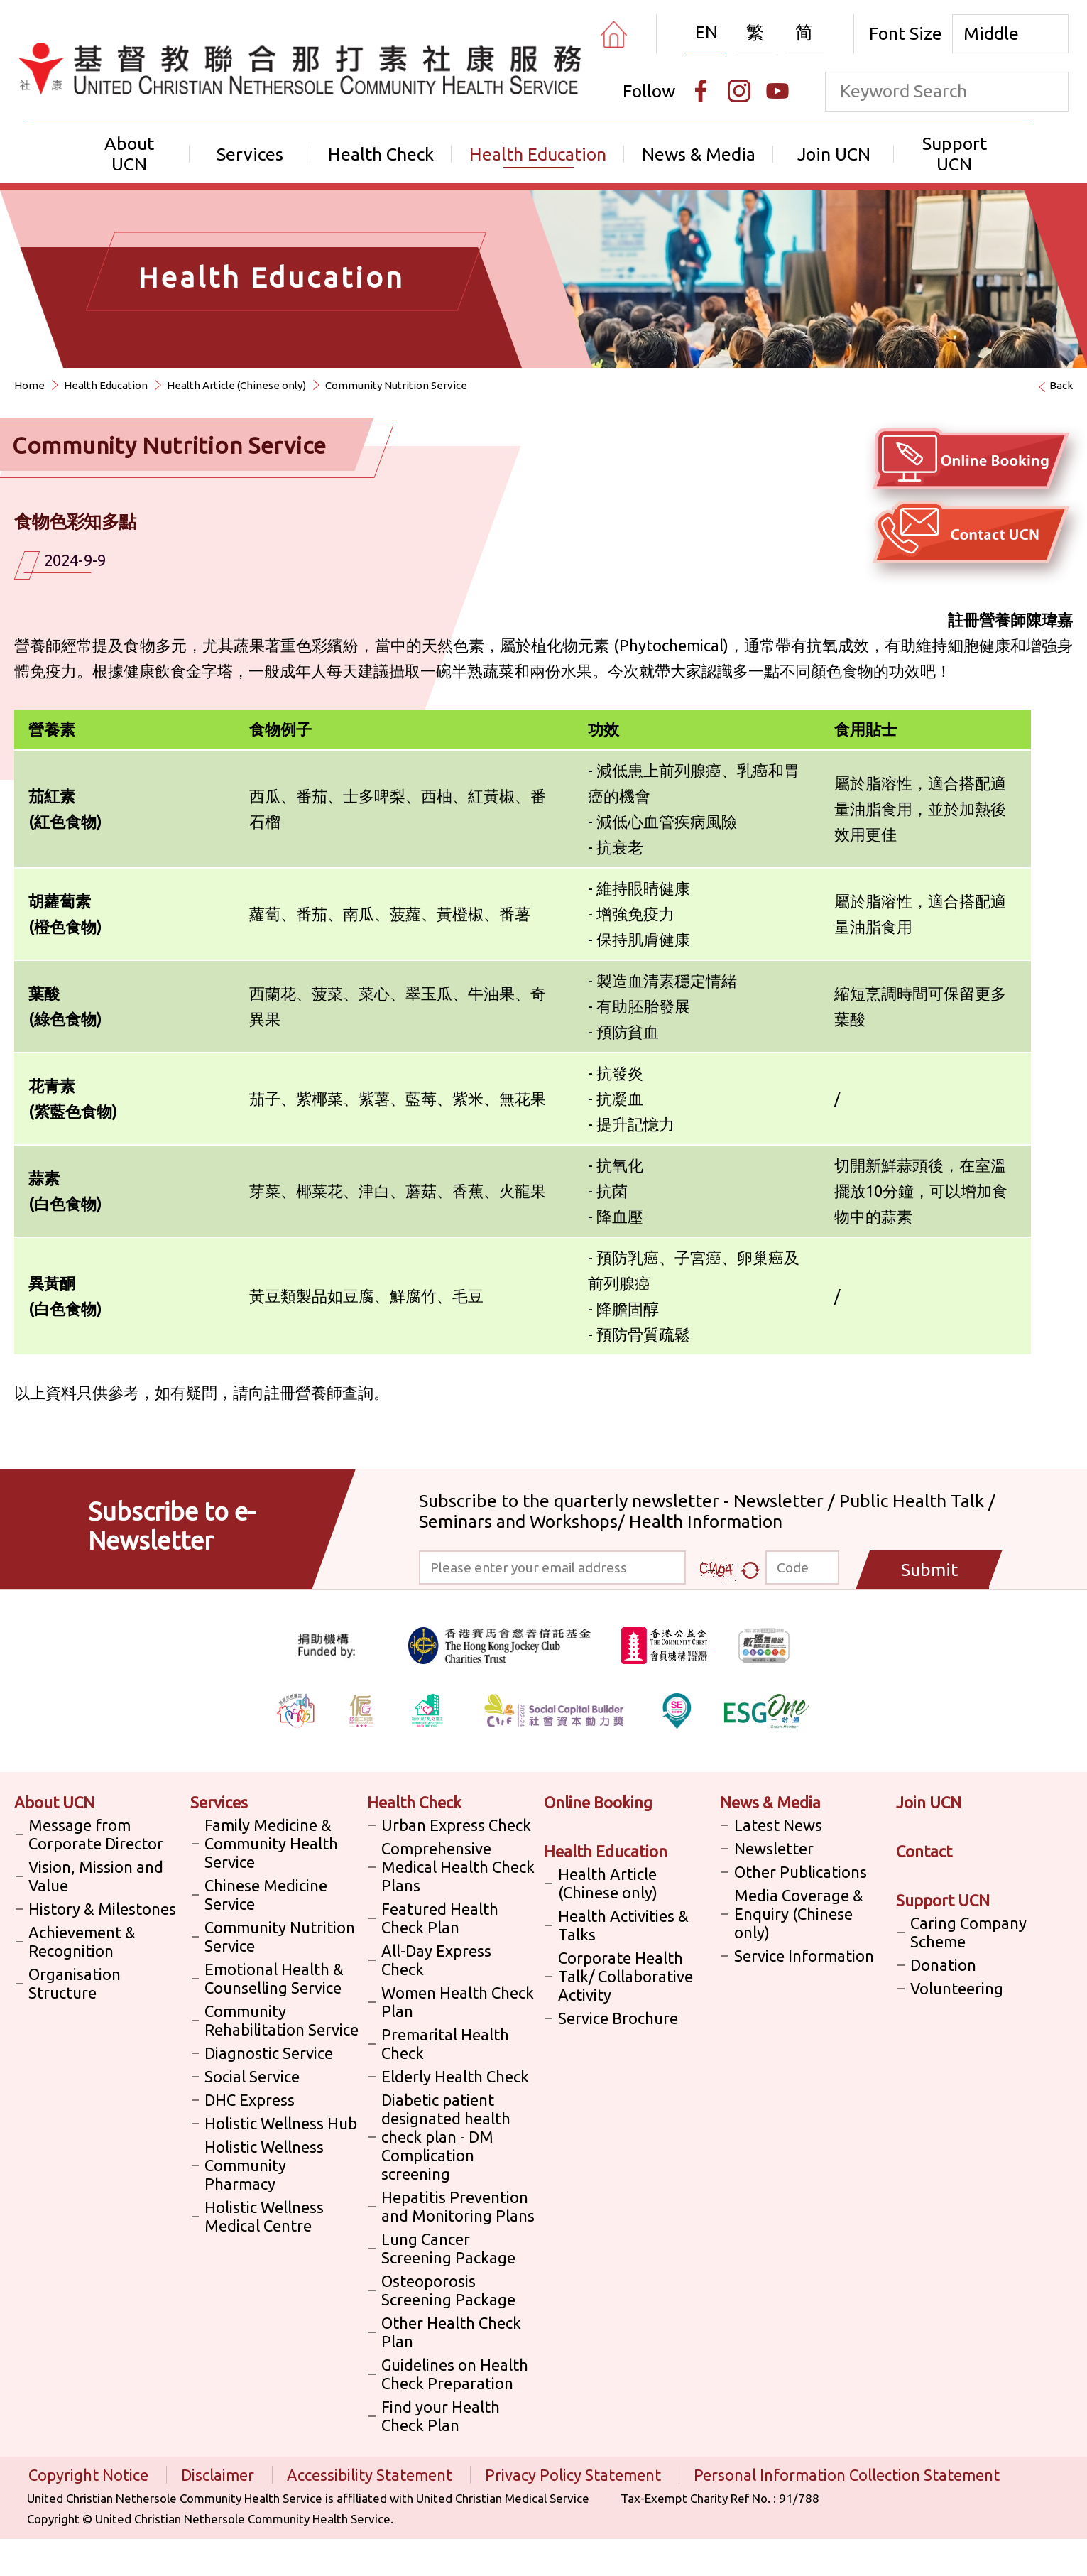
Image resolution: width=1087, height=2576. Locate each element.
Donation (943, 1965)
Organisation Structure (74, 1983)
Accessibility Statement (371, 2475)
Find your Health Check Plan (440, 2416)
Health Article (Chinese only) (236, 385)
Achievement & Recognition (82, 1941)
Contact (924, 1851)
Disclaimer (219, 2475)
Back (1061, 385)
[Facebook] (701, 91)
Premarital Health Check (445, 2044)
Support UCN (954, 154)
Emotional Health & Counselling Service (274, 1978)
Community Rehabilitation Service (281, 2020)
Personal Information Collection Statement (847, 2475)
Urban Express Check (456, 1825)
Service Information (804, 1955)
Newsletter (774, 1848)
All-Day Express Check (436, 1960)
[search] (1048, 91)
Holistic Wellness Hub (280, 2123)
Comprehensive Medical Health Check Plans (458, 1866)
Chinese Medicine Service (265, 1894)
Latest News (778, 1825)
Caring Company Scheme (968, 1932)
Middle (991, 33)
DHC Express (249, 2100)
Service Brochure (618, 2018)
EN (706, 32)
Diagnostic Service (268, 2053)
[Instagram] (739, 91)
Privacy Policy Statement (575, 2475)
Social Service (252, 2076)
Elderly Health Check (455, 2076)
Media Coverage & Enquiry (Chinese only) (798, 1913)
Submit (929, 1570)
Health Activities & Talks (623, 1925)
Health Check (381, 154)
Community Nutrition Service (396, 385)
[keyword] (927, 91)
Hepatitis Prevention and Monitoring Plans (458, 2206)
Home (29, 385)
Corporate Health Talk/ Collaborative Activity (625, 1976)
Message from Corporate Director (95, 1834)
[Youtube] (777, 91)
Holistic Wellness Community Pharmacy (264, 2165)
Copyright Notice (90, 2475)
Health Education (537, 154)
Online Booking (598, 1802)
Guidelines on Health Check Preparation (454, 2374)
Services (250, 154)
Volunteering (956, 1988)
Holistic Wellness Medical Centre (264, 2216)
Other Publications (800, 1872)
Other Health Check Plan (451, 2332)
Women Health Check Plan (457, 2002)
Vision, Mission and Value (95, 1876)
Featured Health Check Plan (439, 1918)
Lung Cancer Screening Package (448, 2248)
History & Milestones (102, 1909)
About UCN (129, 154)
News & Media (698, 154)
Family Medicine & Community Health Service (271, 1843)
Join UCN (833, 154)
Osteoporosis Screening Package (448, 2290)
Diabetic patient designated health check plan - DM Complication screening (445, 2137)
